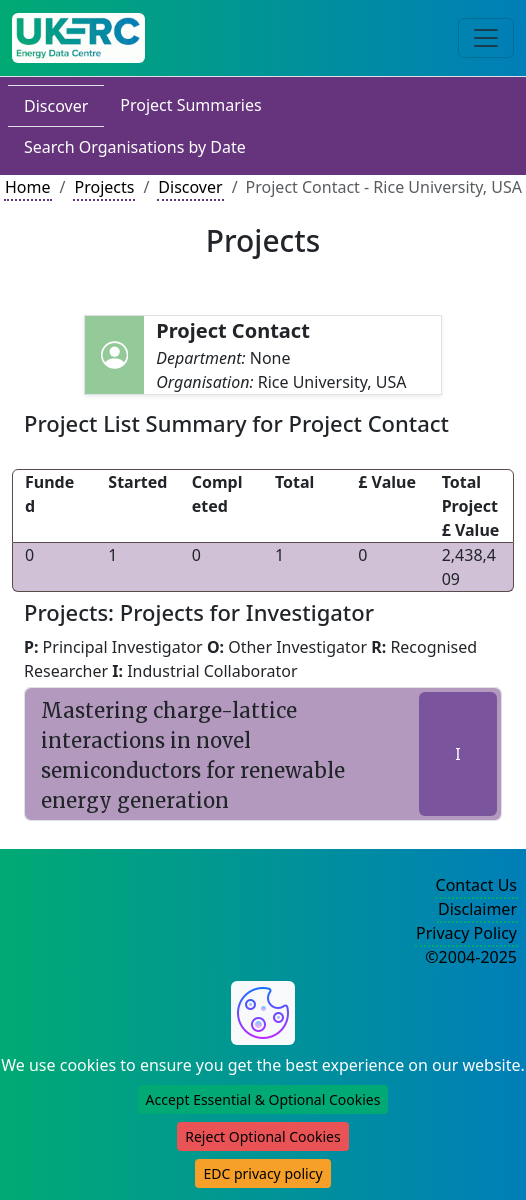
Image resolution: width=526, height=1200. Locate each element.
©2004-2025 (471, 957)
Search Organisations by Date (135, 147)
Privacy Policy (466, 933)
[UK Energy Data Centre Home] (78, 38)
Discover (56, 106)
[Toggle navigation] (486, 38)
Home (28, 187)
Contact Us (476, 885)
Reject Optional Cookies (262, 1136)
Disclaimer (477, 909)
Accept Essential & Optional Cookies (263, 1099)
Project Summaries (190, 105)
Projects (104, 187)
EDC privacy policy (262, 1173)
